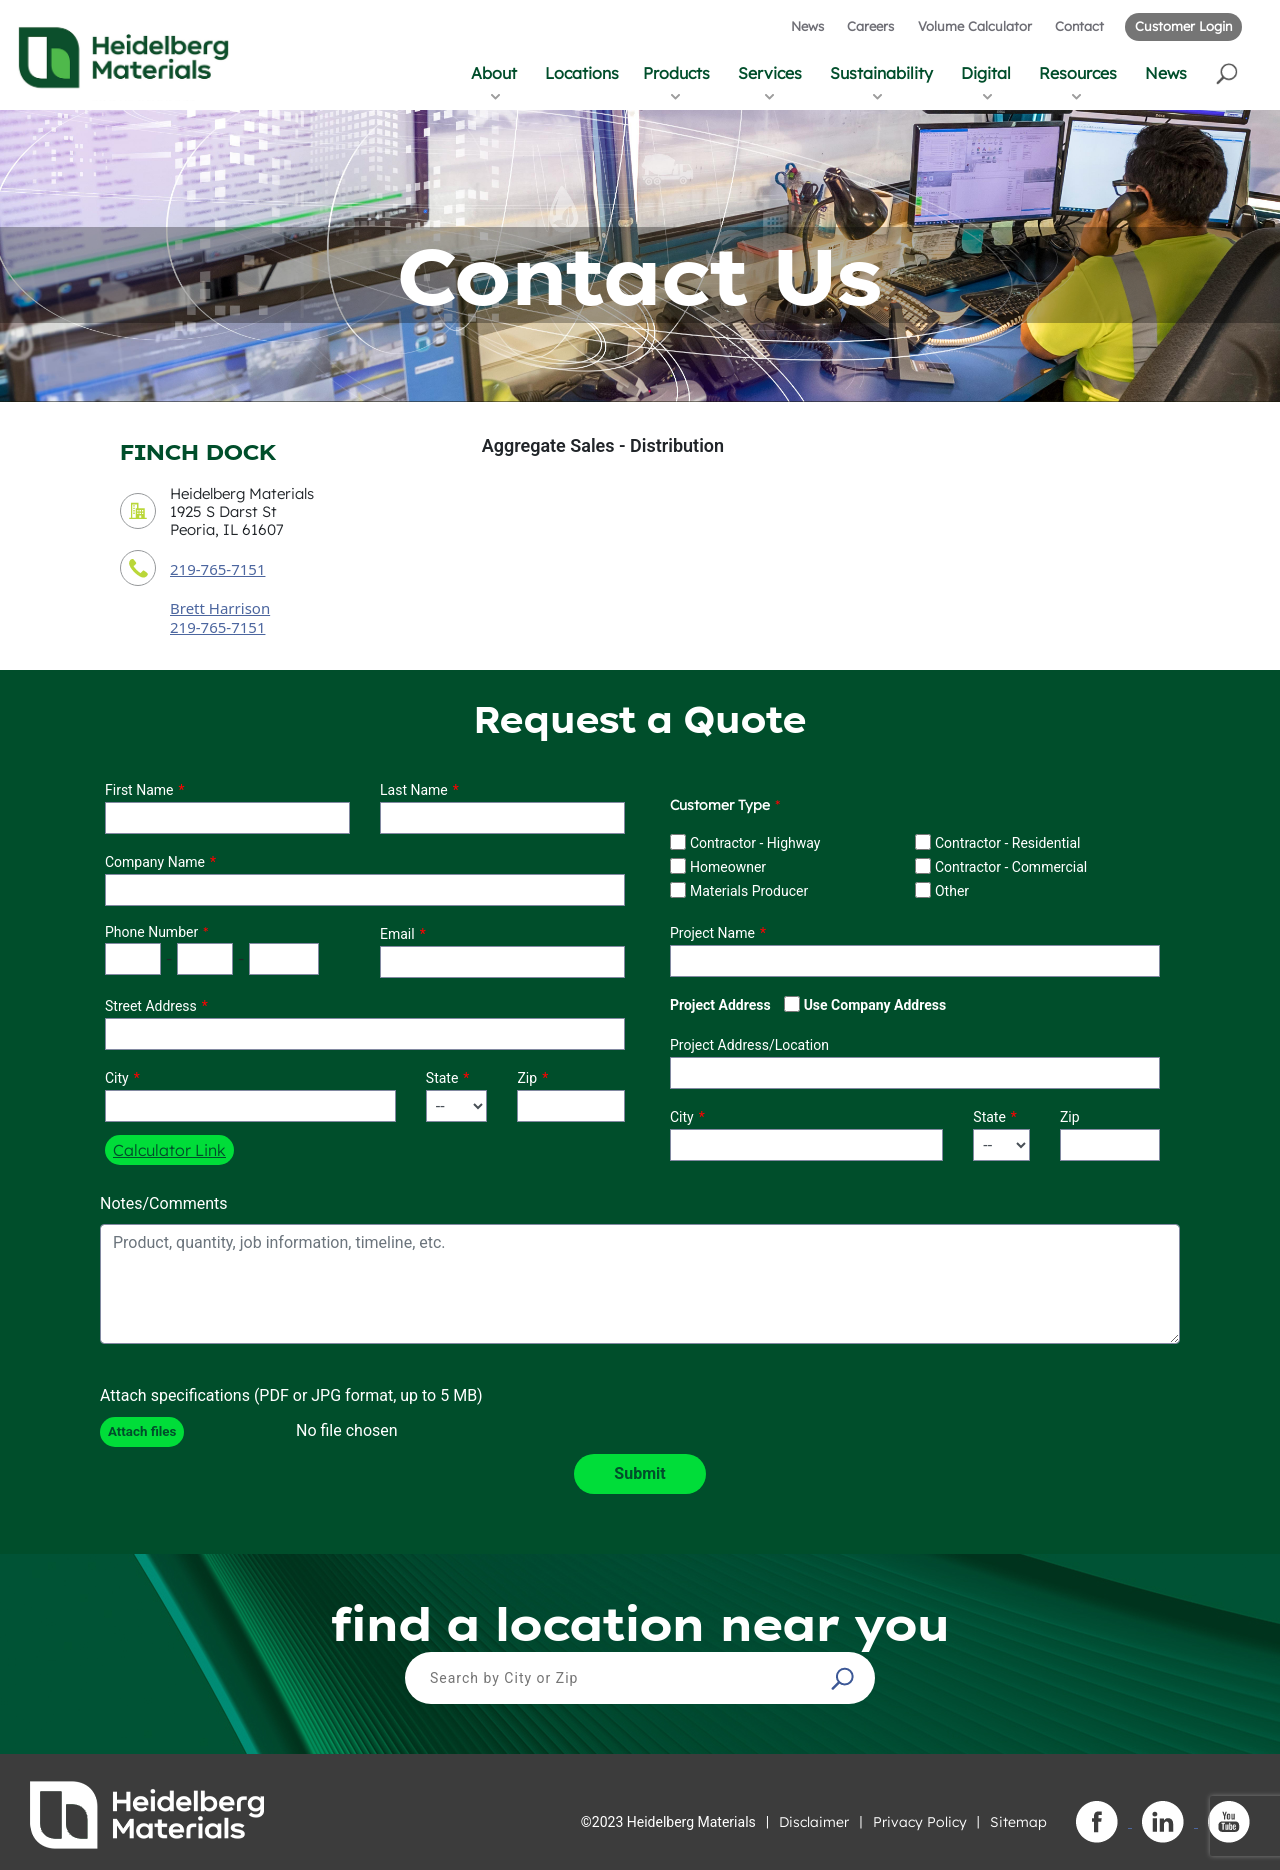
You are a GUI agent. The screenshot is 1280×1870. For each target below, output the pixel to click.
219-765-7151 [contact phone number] (217, 569)
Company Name (155, 862)
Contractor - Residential (1008, 843)
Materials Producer (749, 891)
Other (952, 891)
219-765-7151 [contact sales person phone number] (217, 627)
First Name (139, 790)
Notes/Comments (164, 1203)
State (442, 1078)
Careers (870, 26)
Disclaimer (814, 1822)
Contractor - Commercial (1011, 867)
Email (397, 934)
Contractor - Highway (755, 843)
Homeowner (728, 867)
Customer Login (1183, 26)
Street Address (151, 1006)
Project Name (712, 933)
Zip (527, 1078)
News (807, 26)
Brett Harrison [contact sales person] (220, 608)
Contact (1079, 26)
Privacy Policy (920, 1822)
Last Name (414, 790)
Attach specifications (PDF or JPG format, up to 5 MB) (291, 1395)
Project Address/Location (749, 1045)
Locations (582, 73)
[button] (1228, 72)
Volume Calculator (975, 26)
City (117, 1078)
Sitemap (1018, 1822)
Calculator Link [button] (169, 1150)
